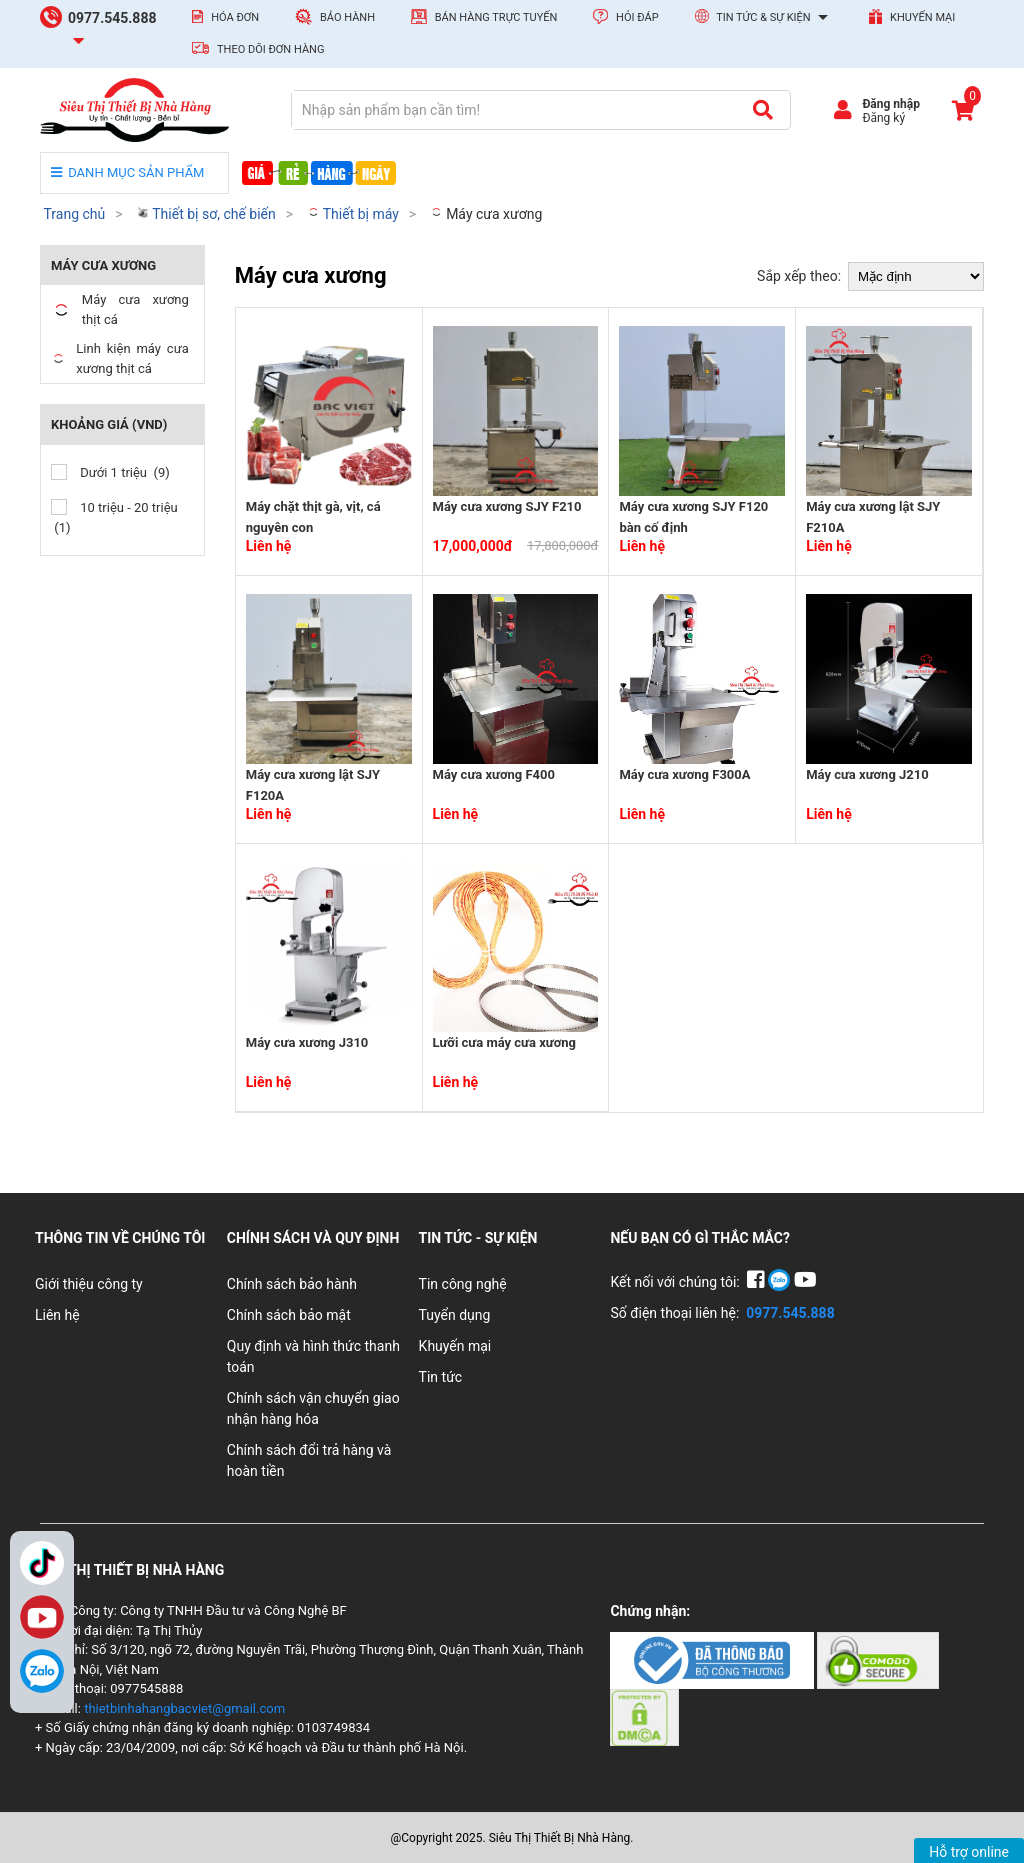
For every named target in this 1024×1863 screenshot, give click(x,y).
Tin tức (441, 1377)
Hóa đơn (225, 17)
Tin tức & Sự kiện (764, 18)
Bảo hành (335, 16)
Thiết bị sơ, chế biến (206, 214)
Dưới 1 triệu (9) (110, 472)
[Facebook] (757, 1282)
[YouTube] (805, 1282)
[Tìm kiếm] (762, 110)
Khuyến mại (912, 16)
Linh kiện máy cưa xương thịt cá (120, 358)
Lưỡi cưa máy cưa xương (504, 1042)
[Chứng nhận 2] (878, 1659)
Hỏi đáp (625, 16)
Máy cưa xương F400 (494, 774)
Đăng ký (883, 118)
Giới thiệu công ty (89, 1284)
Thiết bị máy (353, 214)
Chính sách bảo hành (292, 1284)
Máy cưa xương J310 (307, 1042)
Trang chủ (74, 214)
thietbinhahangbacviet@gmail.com (184, 1708)
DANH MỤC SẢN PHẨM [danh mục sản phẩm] (127, 172)
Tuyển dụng (455, 1315)
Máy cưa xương (486, 214)
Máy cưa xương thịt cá (120, 309)
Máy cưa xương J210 (867, 774)
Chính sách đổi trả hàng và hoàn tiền (309, 1460)
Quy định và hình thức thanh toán (313, 1356)
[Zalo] (42, 1671)
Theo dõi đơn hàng (258, 49)
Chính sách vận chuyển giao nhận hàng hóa (313, 1408)
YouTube (42, 1617)
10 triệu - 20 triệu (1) (114, 517)
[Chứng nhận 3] (644, 1716)
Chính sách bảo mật (289, 1315)
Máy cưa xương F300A (684, 774)
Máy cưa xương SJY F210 (507, 506)
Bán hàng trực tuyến (484, 16)
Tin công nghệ (463, 1284)
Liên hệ (57, 1315)
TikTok (42, 1563)
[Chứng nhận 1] (713, 1659)
